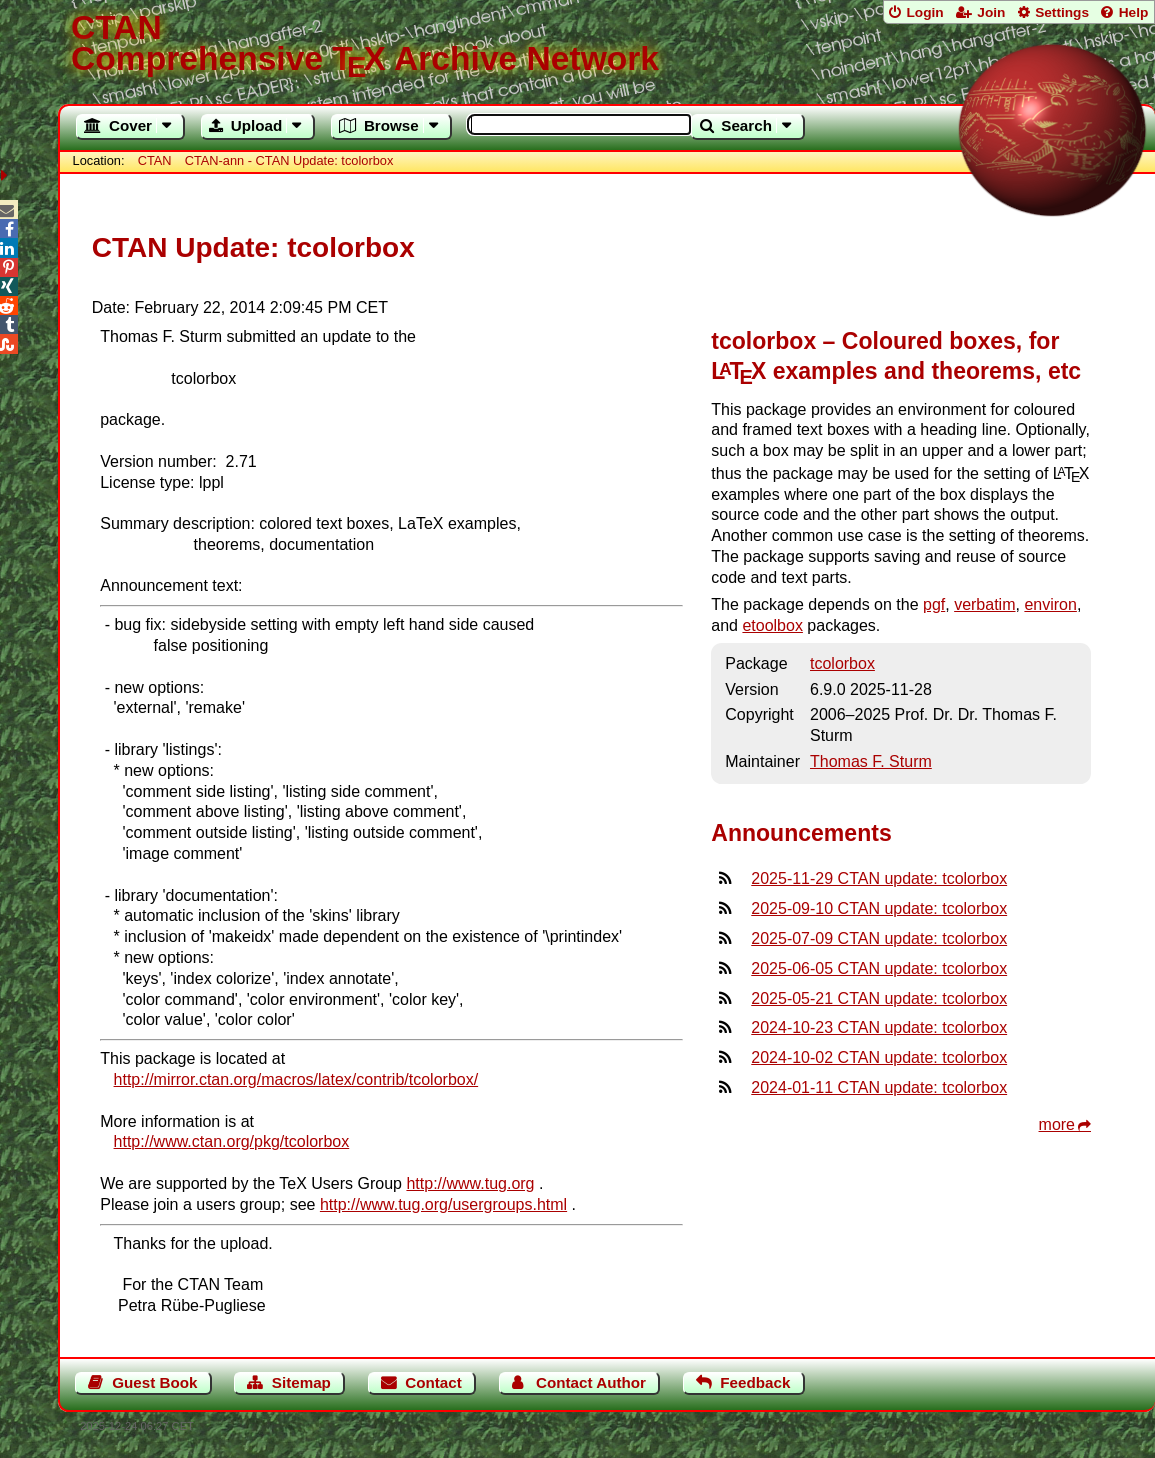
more (1057, 1124)
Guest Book (154, 1382)
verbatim (984, 604)
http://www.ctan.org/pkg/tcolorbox (232, 1141)
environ (1050, 604)
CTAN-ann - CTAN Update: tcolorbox (289, 160)
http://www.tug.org (470, 1183)
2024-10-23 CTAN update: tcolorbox (879, 1027)
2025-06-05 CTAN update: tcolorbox (879, 968)
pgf (934, 604)
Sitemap (301, 1382)
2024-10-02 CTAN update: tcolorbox (879, 1057)
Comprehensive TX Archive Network (606, 45)
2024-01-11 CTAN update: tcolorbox (879, 1087)
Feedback (755, 1382)
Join (991, 12)
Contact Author (591, 1382)
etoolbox (772, 625)
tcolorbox (842, 663)
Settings (1062, 12)
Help (1134, 12)
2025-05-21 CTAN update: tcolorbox (879, 998)
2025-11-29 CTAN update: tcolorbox (879, 878)
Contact (433, 1382)
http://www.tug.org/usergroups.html (443, 1204)
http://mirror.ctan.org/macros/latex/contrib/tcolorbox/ (296, 1079)
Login (924, 12)
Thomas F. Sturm (871, 761)
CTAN (155, 160)
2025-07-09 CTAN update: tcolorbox (879, 938)
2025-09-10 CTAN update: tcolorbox (879, 908)
